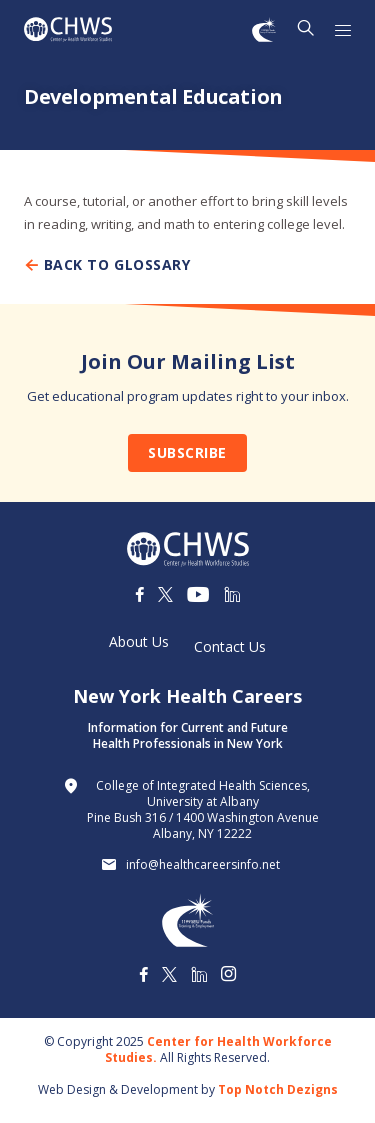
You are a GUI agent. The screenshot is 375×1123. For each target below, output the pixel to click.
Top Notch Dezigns (278, 1089)
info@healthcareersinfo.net (203, 865)
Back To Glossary (107, 265)
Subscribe (187, 452)
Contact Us (230, 647)
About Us (139, 642)
